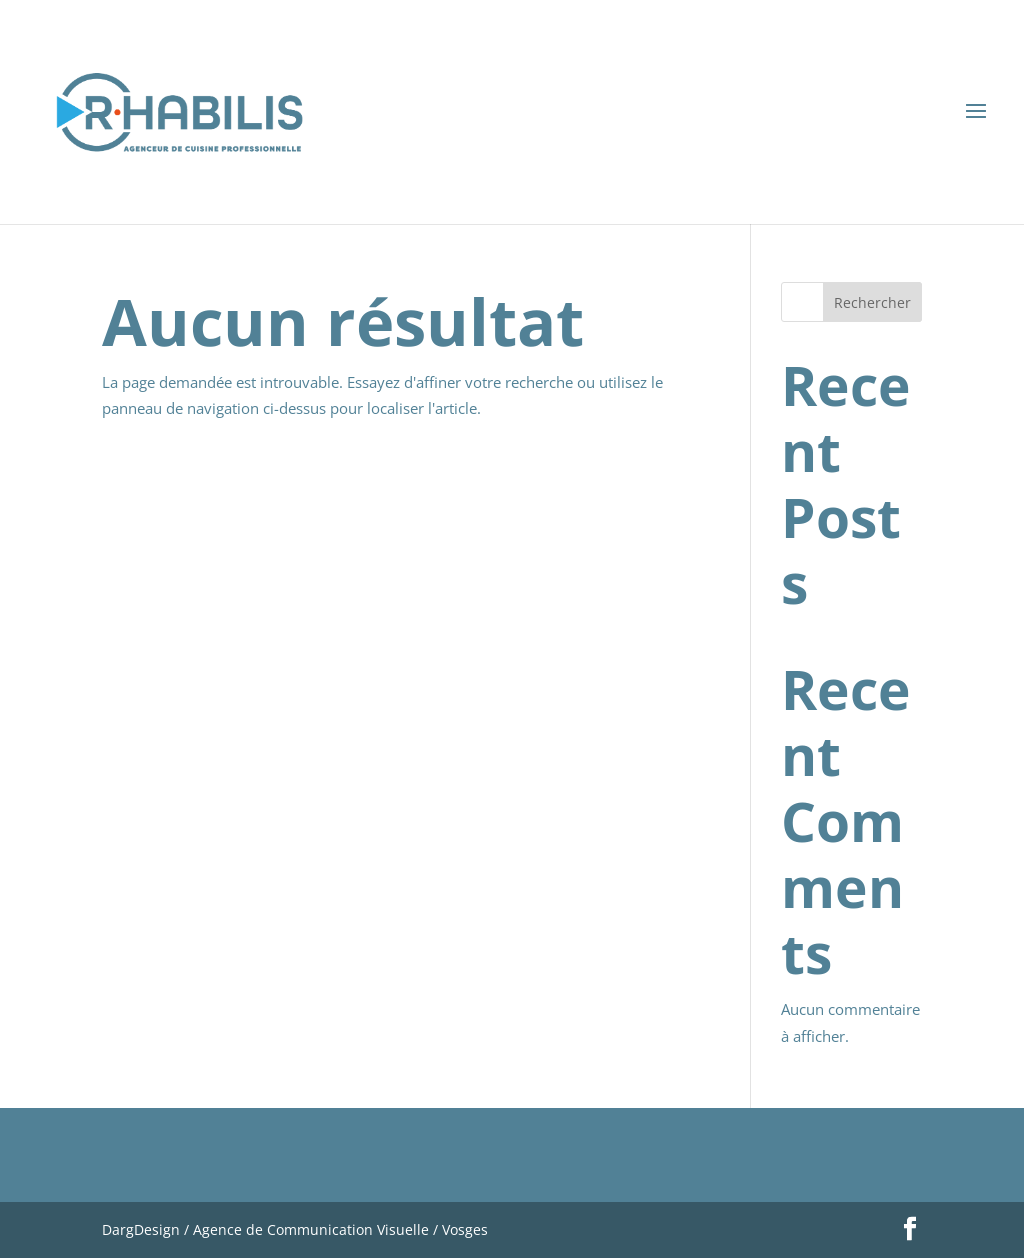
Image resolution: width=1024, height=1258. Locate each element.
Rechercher (872, 302)
